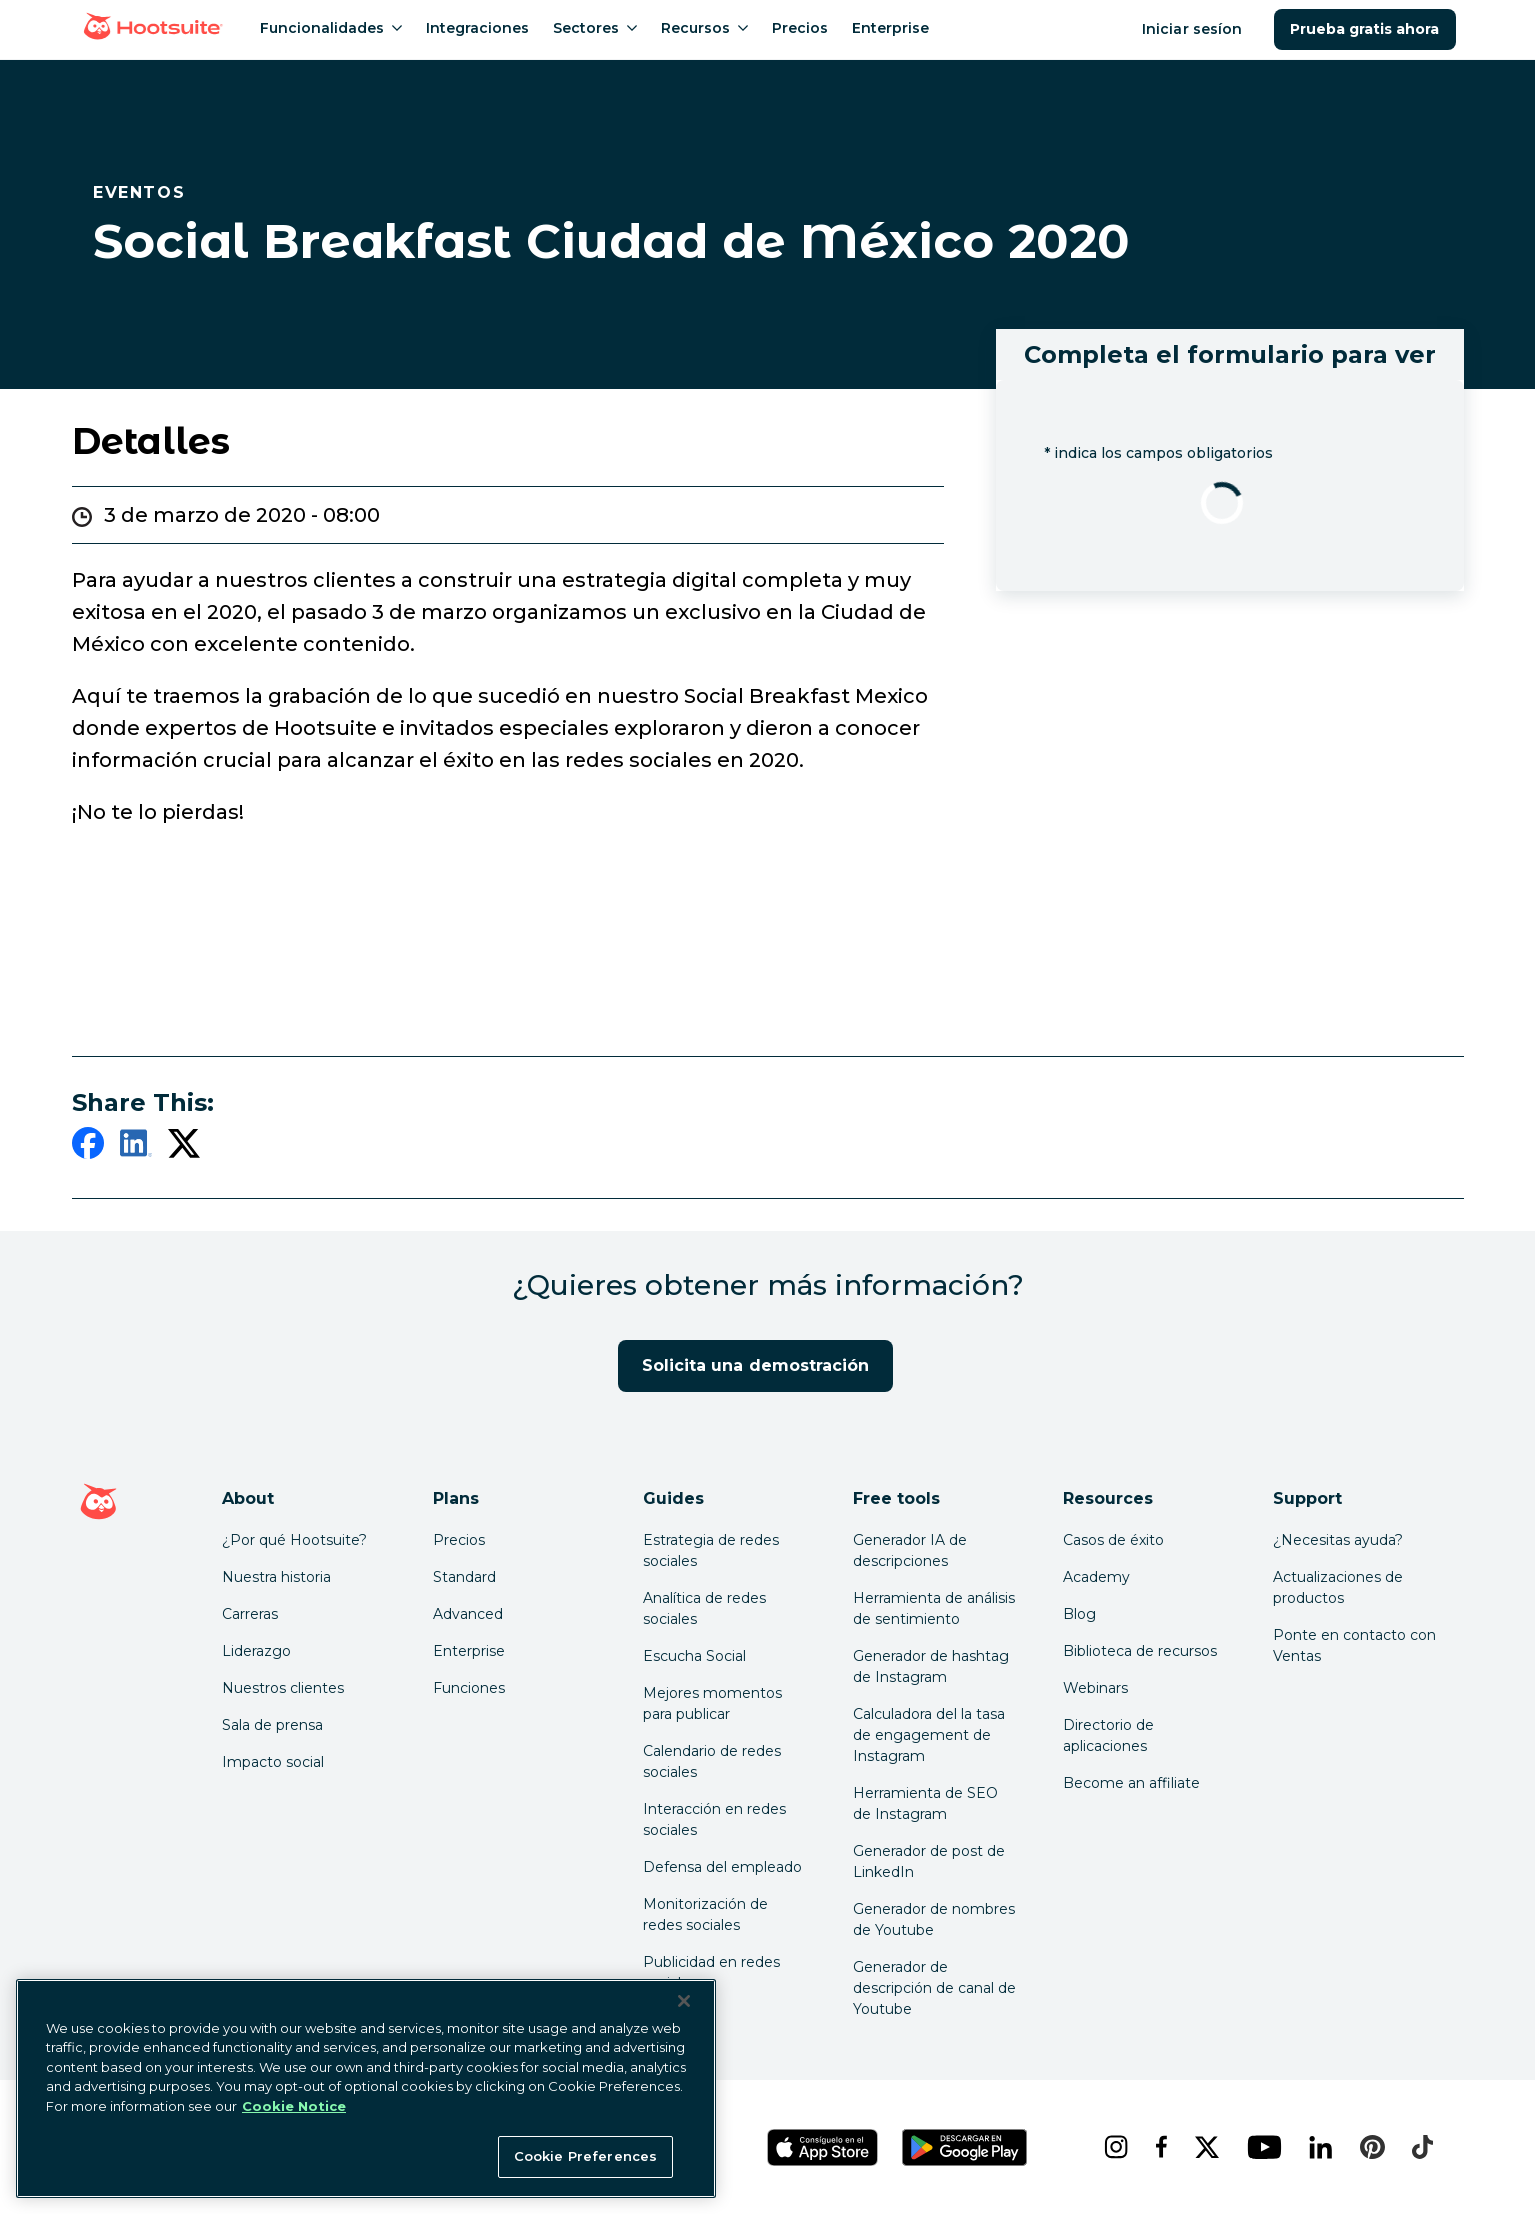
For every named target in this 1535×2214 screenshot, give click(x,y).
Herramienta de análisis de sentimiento (934, 1608)
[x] (1204, 2147)
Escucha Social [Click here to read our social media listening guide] (694, 1656)
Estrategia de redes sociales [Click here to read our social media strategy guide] (711, 1550)
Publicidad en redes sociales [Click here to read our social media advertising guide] (711, 1972)
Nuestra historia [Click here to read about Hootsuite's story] (276, 1577)
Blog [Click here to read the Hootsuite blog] (1079, 1614)
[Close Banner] (684, 2001)
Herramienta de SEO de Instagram (925, 1803)
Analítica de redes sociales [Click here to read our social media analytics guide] (704, 1608)
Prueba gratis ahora (1365, 29)
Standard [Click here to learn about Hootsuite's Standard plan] (464, 1577)
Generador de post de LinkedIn (929, 1861)
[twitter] (184, 1147)
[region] (366, 2088)
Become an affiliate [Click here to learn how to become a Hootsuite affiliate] (1131, 1783)
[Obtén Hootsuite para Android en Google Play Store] (965, 2147)
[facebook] (88, 1147)
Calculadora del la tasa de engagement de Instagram (929, 1735)
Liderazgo (256, 1651)
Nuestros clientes (283, 1688)
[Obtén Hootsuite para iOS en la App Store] (823, 2147)
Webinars (1095, 1688)
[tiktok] (1420, 2147)
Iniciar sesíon (1194, 29)
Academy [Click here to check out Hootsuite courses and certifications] (1096, 1577)
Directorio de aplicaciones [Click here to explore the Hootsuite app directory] (1108, 1735)
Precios (459, 1540)
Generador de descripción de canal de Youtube (934, 1988)
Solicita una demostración (755, 1365)
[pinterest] (1370, 2147)
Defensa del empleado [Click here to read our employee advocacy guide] (722, 1867)
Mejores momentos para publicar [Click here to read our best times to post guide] (712, 1703)
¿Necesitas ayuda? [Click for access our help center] (1338, 1540)
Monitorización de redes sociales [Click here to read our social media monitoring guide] (705, 1914)
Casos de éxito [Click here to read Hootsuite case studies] (1113, 1540)
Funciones (469, 1688)
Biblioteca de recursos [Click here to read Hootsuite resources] (1140, 1651)
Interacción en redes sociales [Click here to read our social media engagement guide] (714, 1819)
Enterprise (469, 1651)
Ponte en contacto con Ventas (1354, 1645)
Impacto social (273, 1762)
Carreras (250, 1614)
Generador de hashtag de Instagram (931, 1666)
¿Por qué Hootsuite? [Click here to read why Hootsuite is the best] (294, 1540)
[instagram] (1113, 2147)
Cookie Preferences (585, 2156)
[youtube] (1262, 2147)
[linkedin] (136, 1147)
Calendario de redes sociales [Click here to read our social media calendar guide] (712, 1761)
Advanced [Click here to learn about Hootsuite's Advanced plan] (468, 1614)
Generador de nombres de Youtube (934, 1919)
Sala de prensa (272, 1725)
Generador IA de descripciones (910, 1550)
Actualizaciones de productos (1338, 1587)
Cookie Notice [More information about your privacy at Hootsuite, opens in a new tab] (294, 2106)
